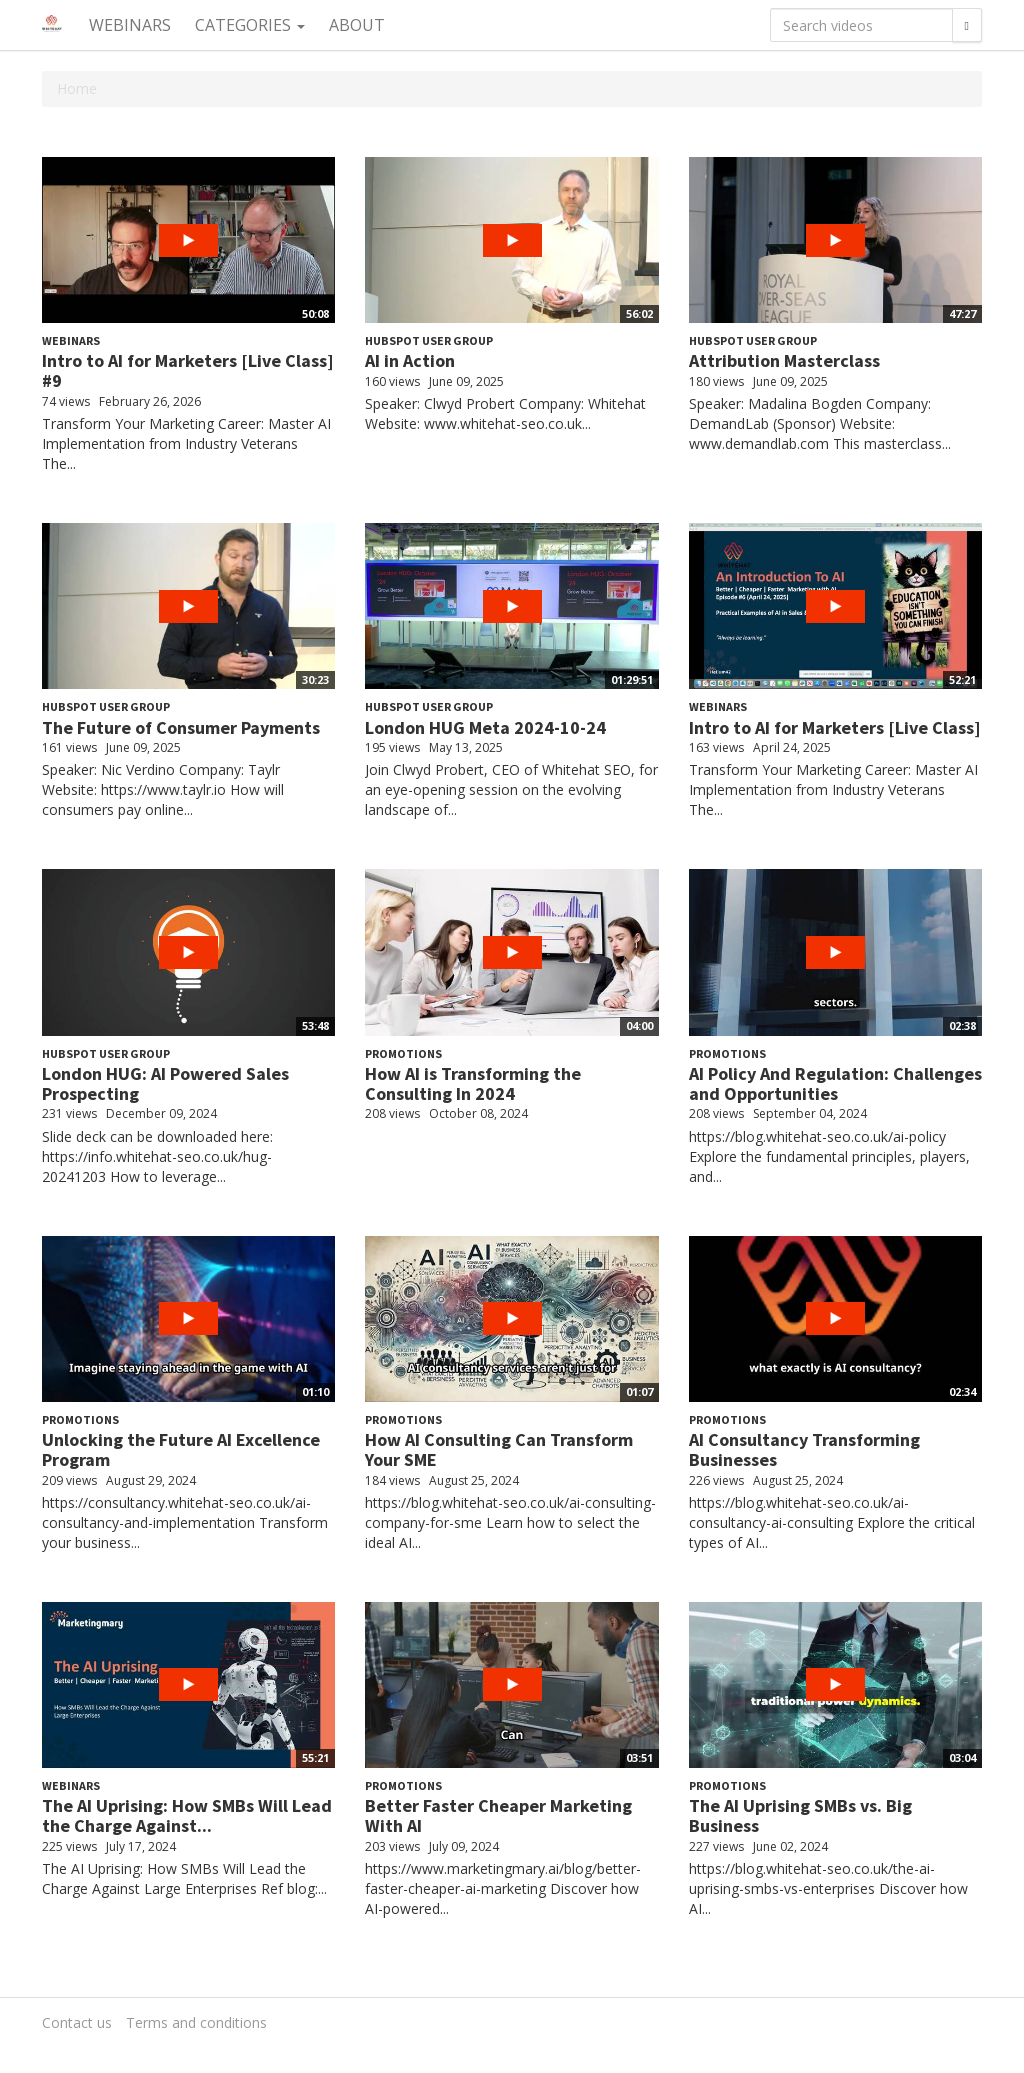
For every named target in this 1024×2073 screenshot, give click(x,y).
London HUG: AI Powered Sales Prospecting (165, 1083)
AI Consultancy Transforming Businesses (804, 1449)
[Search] (967, 25)
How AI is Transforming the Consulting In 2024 (473, 1083)
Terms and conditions (196, 2022)
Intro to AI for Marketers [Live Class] (835, 727)
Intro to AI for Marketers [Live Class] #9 (188, 370)
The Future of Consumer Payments (181, 727)
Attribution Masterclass (784, 360)
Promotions (403, 1053)
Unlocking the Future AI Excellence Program (181, 1449)
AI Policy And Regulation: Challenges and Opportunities (835, 1083)
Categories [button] (250, 25)
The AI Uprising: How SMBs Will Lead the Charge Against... (187, 1815)
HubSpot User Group (429, 340)
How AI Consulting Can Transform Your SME (499, 1449)
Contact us (77, 2022)
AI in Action (410, 360)
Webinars (130, 25)
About (357, 25)
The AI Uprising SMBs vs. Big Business (800, 1815)
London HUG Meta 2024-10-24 (485, 727)
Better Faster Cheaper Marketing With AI (498, 1815)
